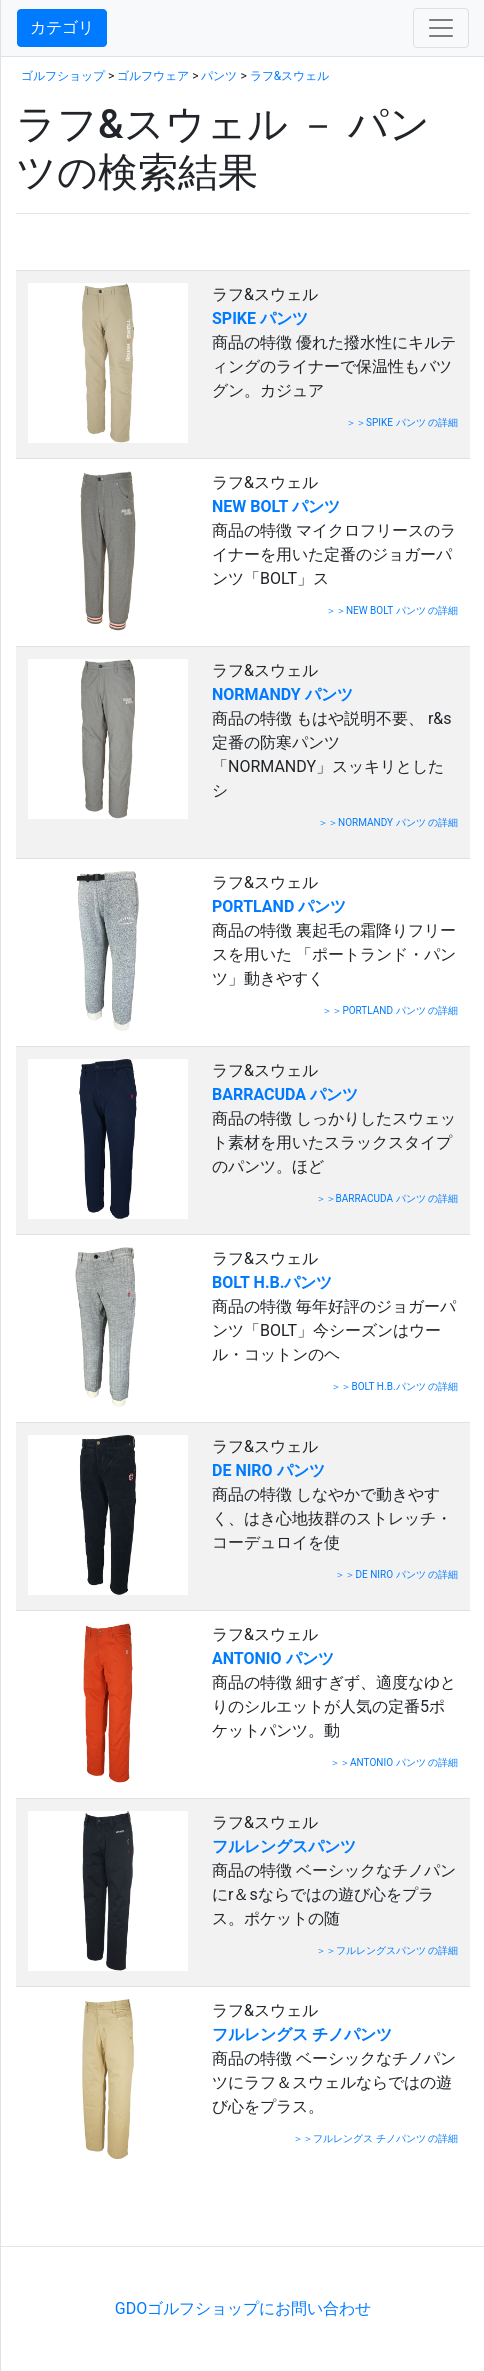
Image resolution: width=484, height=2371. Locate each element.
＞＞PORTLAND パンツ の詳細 (390, 1010)
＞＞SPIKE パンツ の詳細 (402, 422)
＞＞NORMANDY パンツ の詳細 (388, 822)
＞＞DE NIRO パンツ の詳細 (396, 1574)
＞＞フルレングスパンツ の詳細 (387, 1950)
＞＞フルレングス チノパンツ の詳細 (375, 2138)
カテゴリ (62, 27)
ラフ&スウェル (289, 76)
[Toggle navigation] (441, 28)
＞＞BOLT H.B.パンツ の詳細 (394, 1386)
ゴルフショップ (63, 76)
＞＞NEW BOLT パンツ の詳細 (392, 610)
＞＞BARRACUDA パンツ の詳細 (387, 1198)
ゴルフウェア (153, 76)
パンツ (219, 76)
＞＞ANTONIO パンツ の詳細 (394, 1762)
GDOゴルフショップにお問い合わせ (243, 2308)
